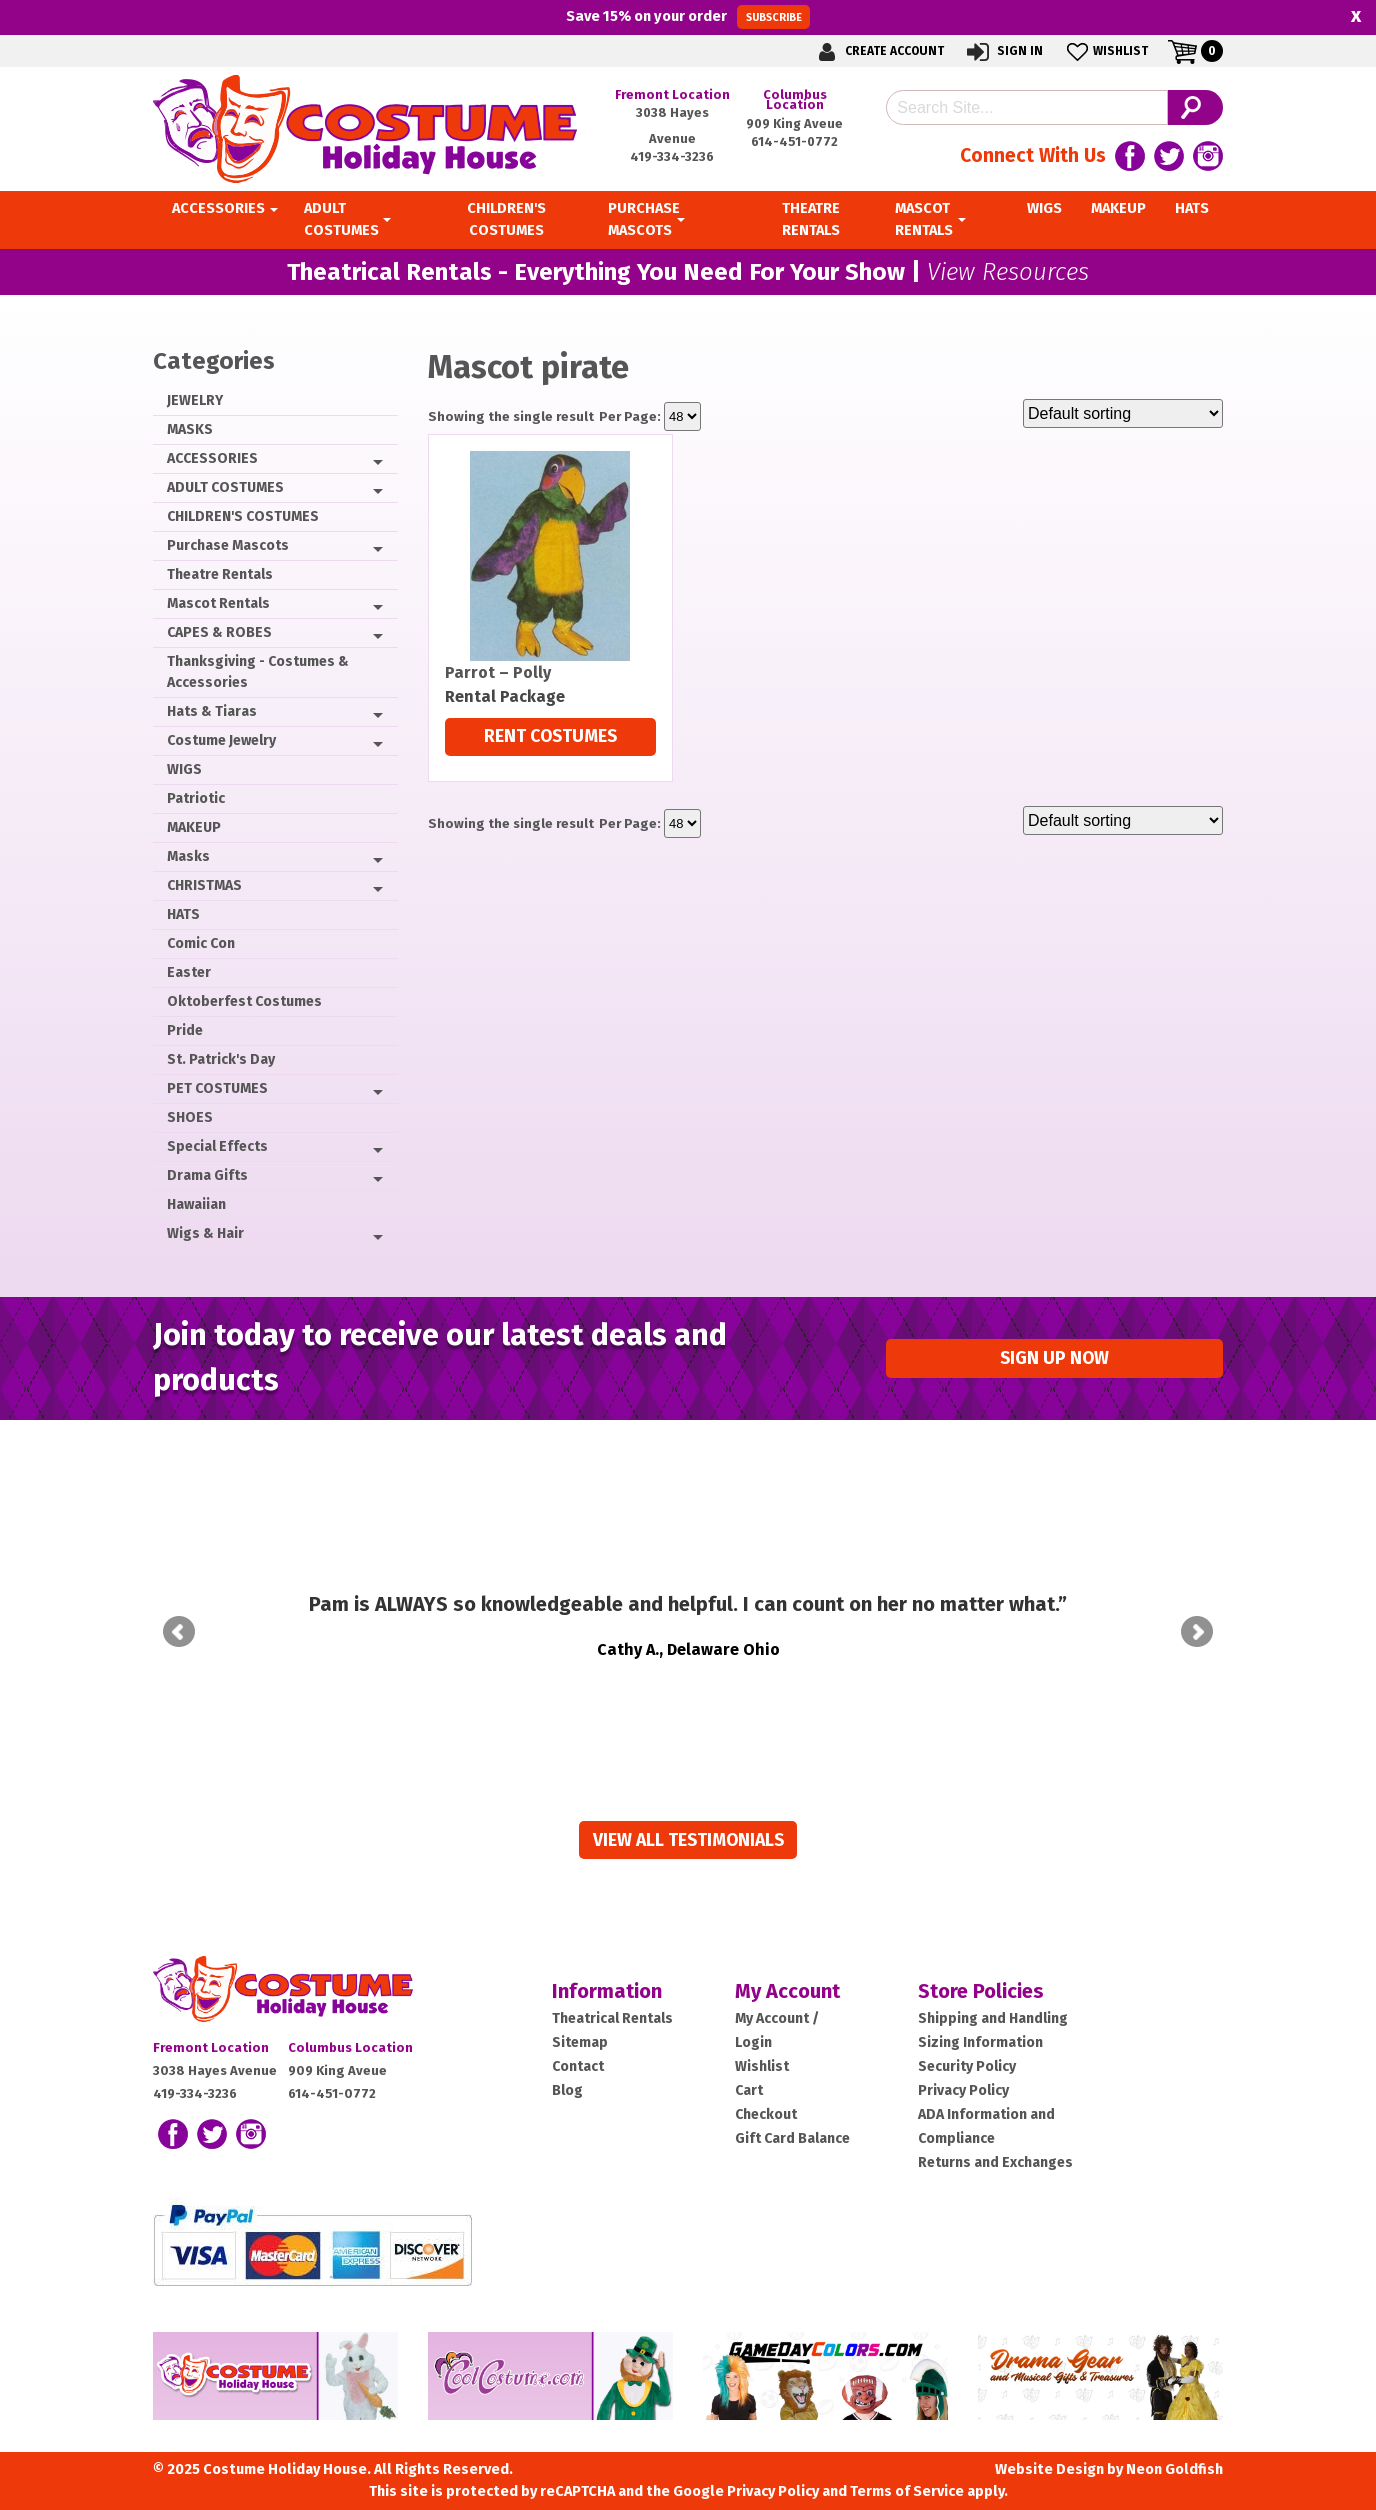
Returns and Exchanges (995, 2134)
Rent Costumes (550, 736)
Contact (578, 2038)
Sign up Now (1054, 1358)
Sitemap (580, 2014)
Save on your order (687, 17)
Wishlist (1105, 51)
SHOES (190, 1117)
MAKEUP (194, 827)
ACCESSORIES (212, 458)
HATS (183, 914)
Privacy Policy (963, 2062)
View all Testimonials (688, 1812)
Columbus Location (795, 99)
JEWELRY (195, 400)
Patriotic (196, 798)
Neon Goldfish (1174, 2441)
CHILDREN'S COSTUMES (243, 516)
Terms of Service (907, 2463)
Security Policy (967, 2038)
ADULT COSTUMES (225, 487)
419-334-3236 (672, 156)
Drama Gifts (207, 1175)
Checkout (766, 2086)
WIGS (184, 769)
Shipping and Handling (993, 1990)
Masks (188, 856)
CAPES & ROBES (219, 632)
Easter (189, 972)
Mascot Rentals (218, 603)
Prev (179, 1618)
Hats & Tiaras (212, 711)
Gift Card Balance (792, 2110)
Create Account (878, 51)
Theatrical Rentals (612, 1990)
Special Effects (217, 1146)
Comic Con (201, 943)
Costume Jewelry (221, 740)
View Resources (1008, 272)
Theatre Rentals (220, 574)
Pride (185, 1030)
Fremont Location (672, 94)
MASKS (190, 429)
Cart (749, 2062)
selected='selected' (682, 416)
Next (1197, 1618)
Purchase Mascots (228, 545)
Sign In (1003, 51)
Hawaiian (196, 1204)
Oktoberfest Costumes (244, 1001)
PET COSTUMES (217, 1088)
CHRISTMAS (204, 885)
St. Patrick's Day (221, 1059)
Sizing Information (980, 2014)
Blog (567, 2062)
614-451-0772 (794, 141)
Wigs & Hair (205, 1233)
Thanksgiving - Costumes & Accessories (258, 672)
